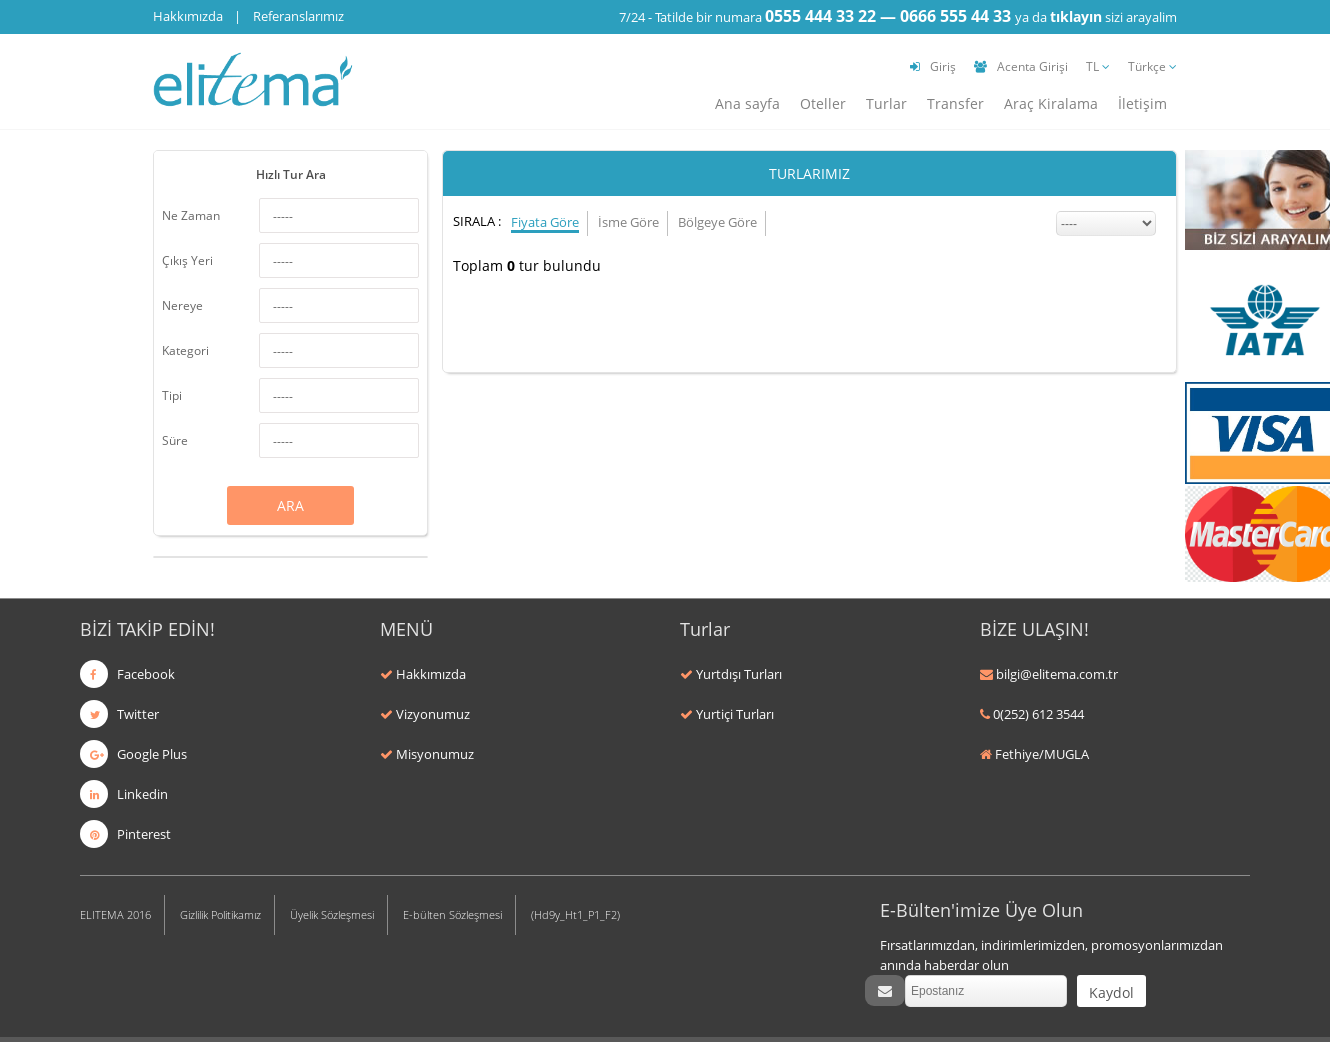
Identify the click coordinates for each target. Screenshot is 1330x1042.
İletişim (1142, 103)
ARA (290, 505)
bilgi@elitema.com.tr (1057, 674)
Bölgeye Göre (717, 222)
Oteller (823, 103)
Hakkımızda (188, 16)
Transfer (955, 103)
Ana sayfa (747, 103)
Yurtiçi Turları (735, 714)
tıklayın (1076, 16)
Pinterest (125, 834)
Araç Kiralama (1051, 103)
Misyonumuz (435, 754)
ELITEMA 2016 (115, 914)
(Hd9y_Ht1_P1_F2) (575, 914)
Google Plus (133, 754)
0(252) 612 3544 (1038, 714)
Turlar (886, 103)
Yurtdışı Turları (739, 674)
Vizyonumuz (433, 714)
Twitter (119, 714)
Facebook (127, 674)
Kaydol (1111, 992)
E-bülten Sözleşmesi (452, 914)
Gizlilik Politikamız (220, 914)
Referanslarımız (298, 16)
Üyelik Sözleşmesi (332, 914)
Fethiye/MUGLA (1042, 754)
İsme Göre (628, 222)
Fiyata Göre (545, 222)
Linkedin (124, 794)
